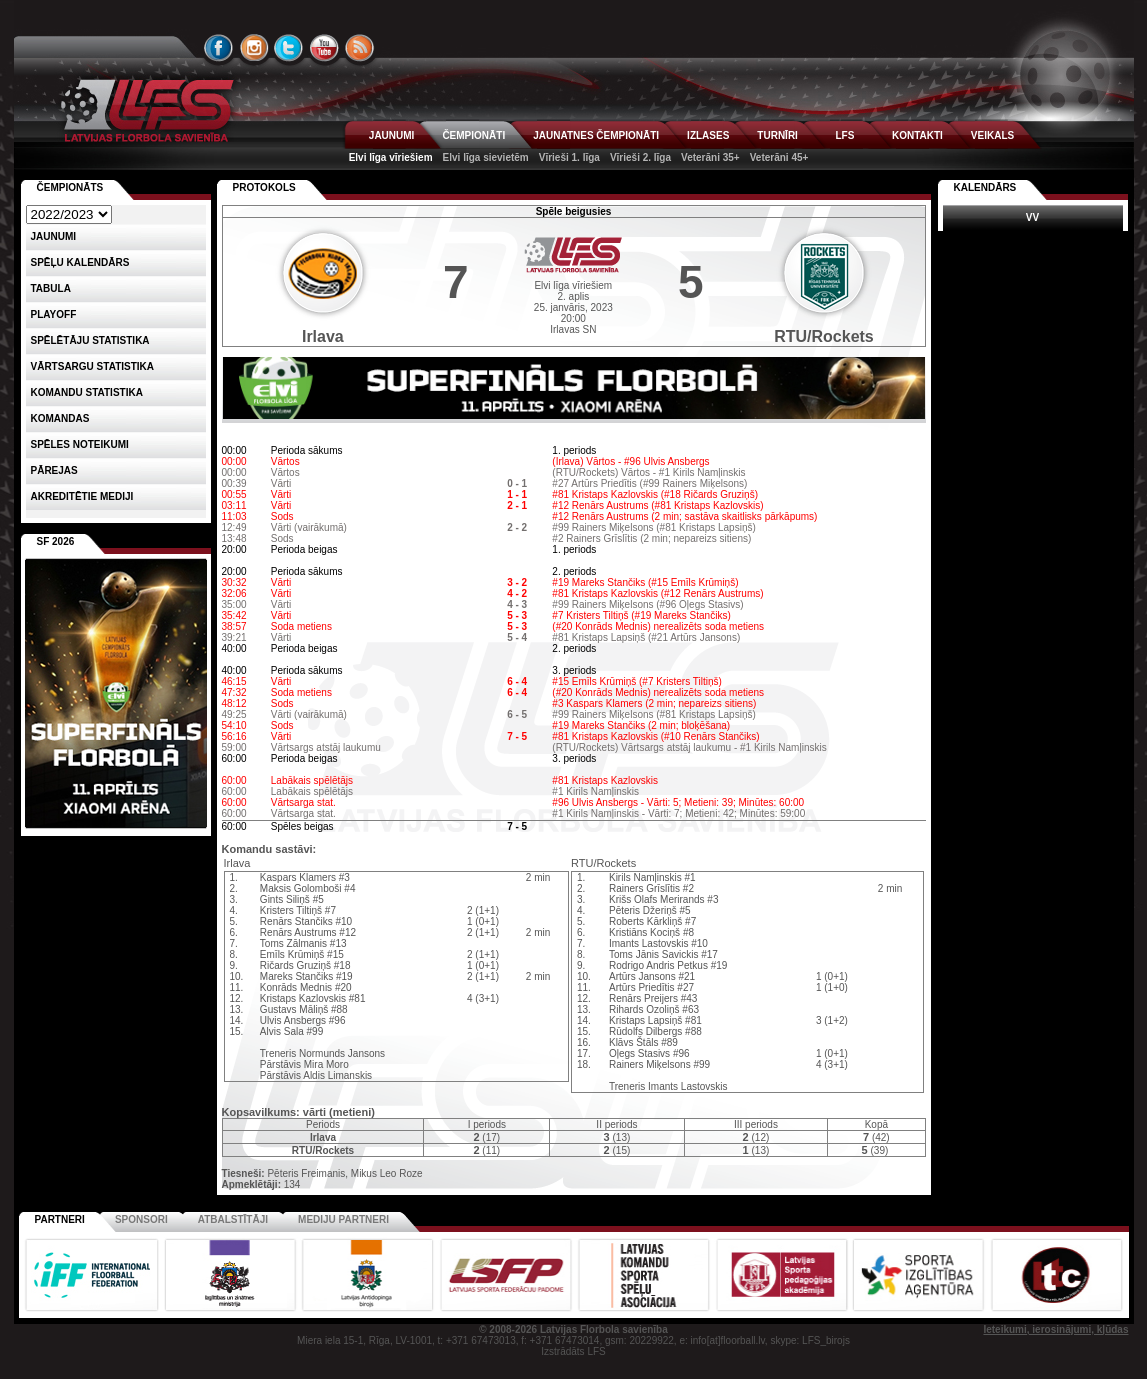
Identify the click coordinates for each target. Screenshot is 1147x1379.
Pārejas (54, 470)
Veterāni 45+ (779, 157)
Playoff (54, 314)
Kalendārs (985, 187)
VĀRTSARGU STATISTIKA (93, 366)
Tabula (51, 288)
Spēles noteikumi (80, 444)
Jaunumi (54, 236)
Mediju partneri (343, 1219)
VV (1032, 217)
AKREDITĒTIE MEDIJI (82, 496)
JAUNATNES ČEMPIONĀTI (596, 135)
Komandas (60, 418)
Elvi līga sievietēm (486, 157)
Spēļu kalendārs (80, 262)
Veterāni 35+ (710, 157)
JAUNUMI (392, 135)
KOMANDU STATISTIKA (87, 392)
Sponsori (141, 1219)
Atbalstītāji (233, 1219)
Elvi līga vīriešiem (391, 157)
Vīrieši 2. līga (640, 157)
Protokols (264, 187)
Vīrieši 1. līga (569, 157)
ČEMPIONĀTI (473, 135)
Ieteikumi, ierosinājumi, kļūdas (1055, 1329)
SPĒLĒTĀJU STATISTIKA (90, 340)
